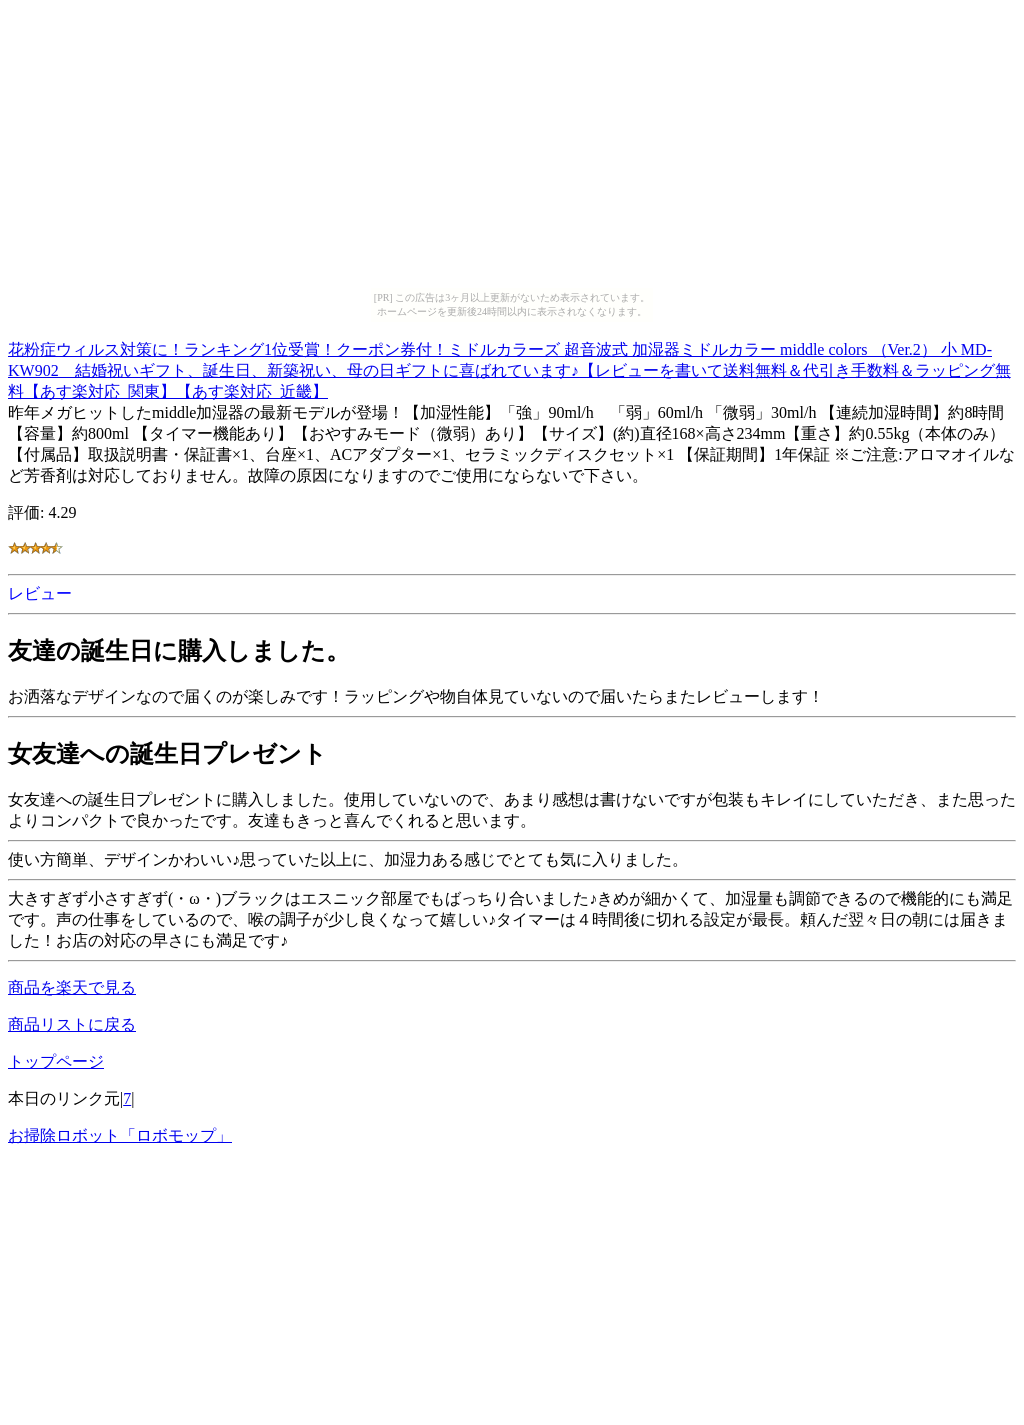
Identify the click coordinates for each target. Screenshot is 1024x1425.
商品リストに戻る (72, 1024)
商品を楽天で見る (72, 987)
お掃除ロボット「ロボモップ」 (120, 1135)
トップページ (56, 1061)
